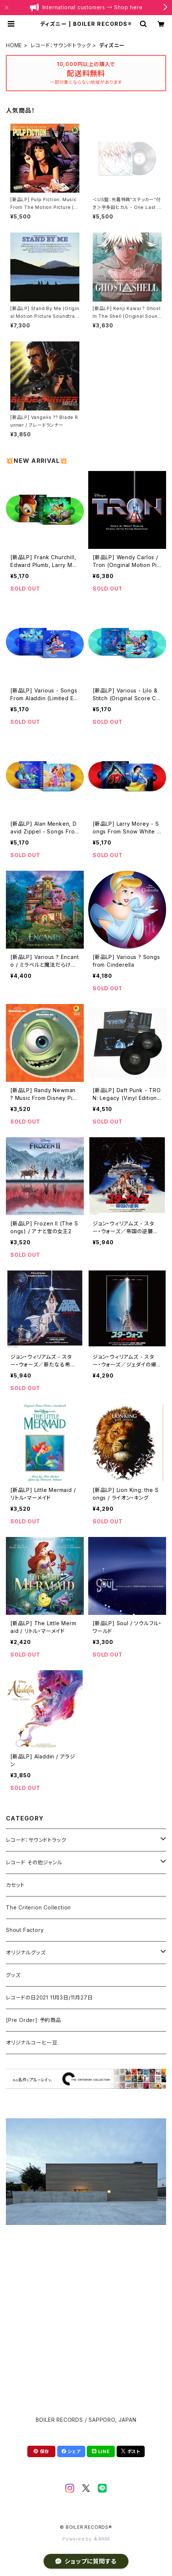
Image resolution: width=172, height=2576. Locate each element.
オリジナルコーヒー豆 (32, 2042)
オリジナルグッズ (25, 1952)
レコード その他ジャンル (34, 1862)
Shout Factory (25, 1930)
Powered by (86, 2539)
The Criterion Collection (38, 1907)
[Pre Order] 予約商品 (33, 2020)
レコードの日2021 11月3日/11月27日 (49, 1997)
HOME (14, 45)
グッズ (13, 1975)
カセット (15, 1885)
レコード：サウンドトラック (61, 45)
